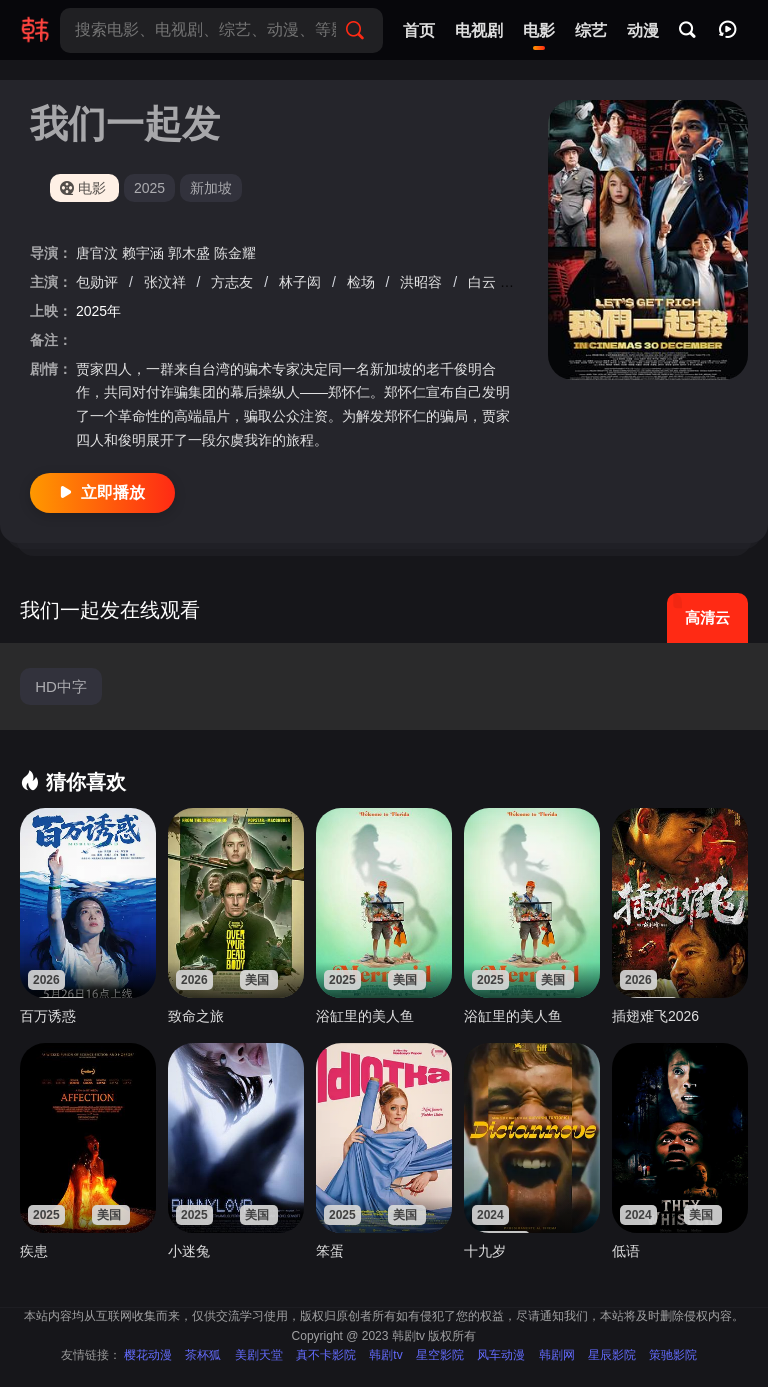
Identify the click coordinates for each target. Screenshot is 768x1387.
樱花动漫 (148, 1355)
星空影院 (440, 1355)
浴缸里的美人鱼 (365, 1016)
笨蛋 (330, 1251)
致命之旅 (196, 1016)
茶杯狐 (203, 1355)
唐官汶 (99, 253)
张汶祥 (167, 282)
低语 (626, 1251)
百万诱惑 (48, 1016)
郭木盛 (191, 253)
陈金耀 (235, 253)
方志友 (234, 282)
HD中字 (61, 686)
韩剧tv (385, 1355)
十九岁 (485, 1251)
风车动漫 (501, 1355)
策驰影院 (673, 1355)
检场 (363, 282)
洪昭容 (423, 282)
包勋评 (99, 282)
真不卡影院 (326, 1355)
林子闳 (302, 282)
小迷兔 (189, 1251)
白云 (484, 282)
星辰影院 (612, 1355)
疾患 (34, 1251)
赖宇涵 (145, 253)
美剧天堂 (259, 1355)
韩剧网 (557, 1355)
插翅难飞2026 (655, 1016)
